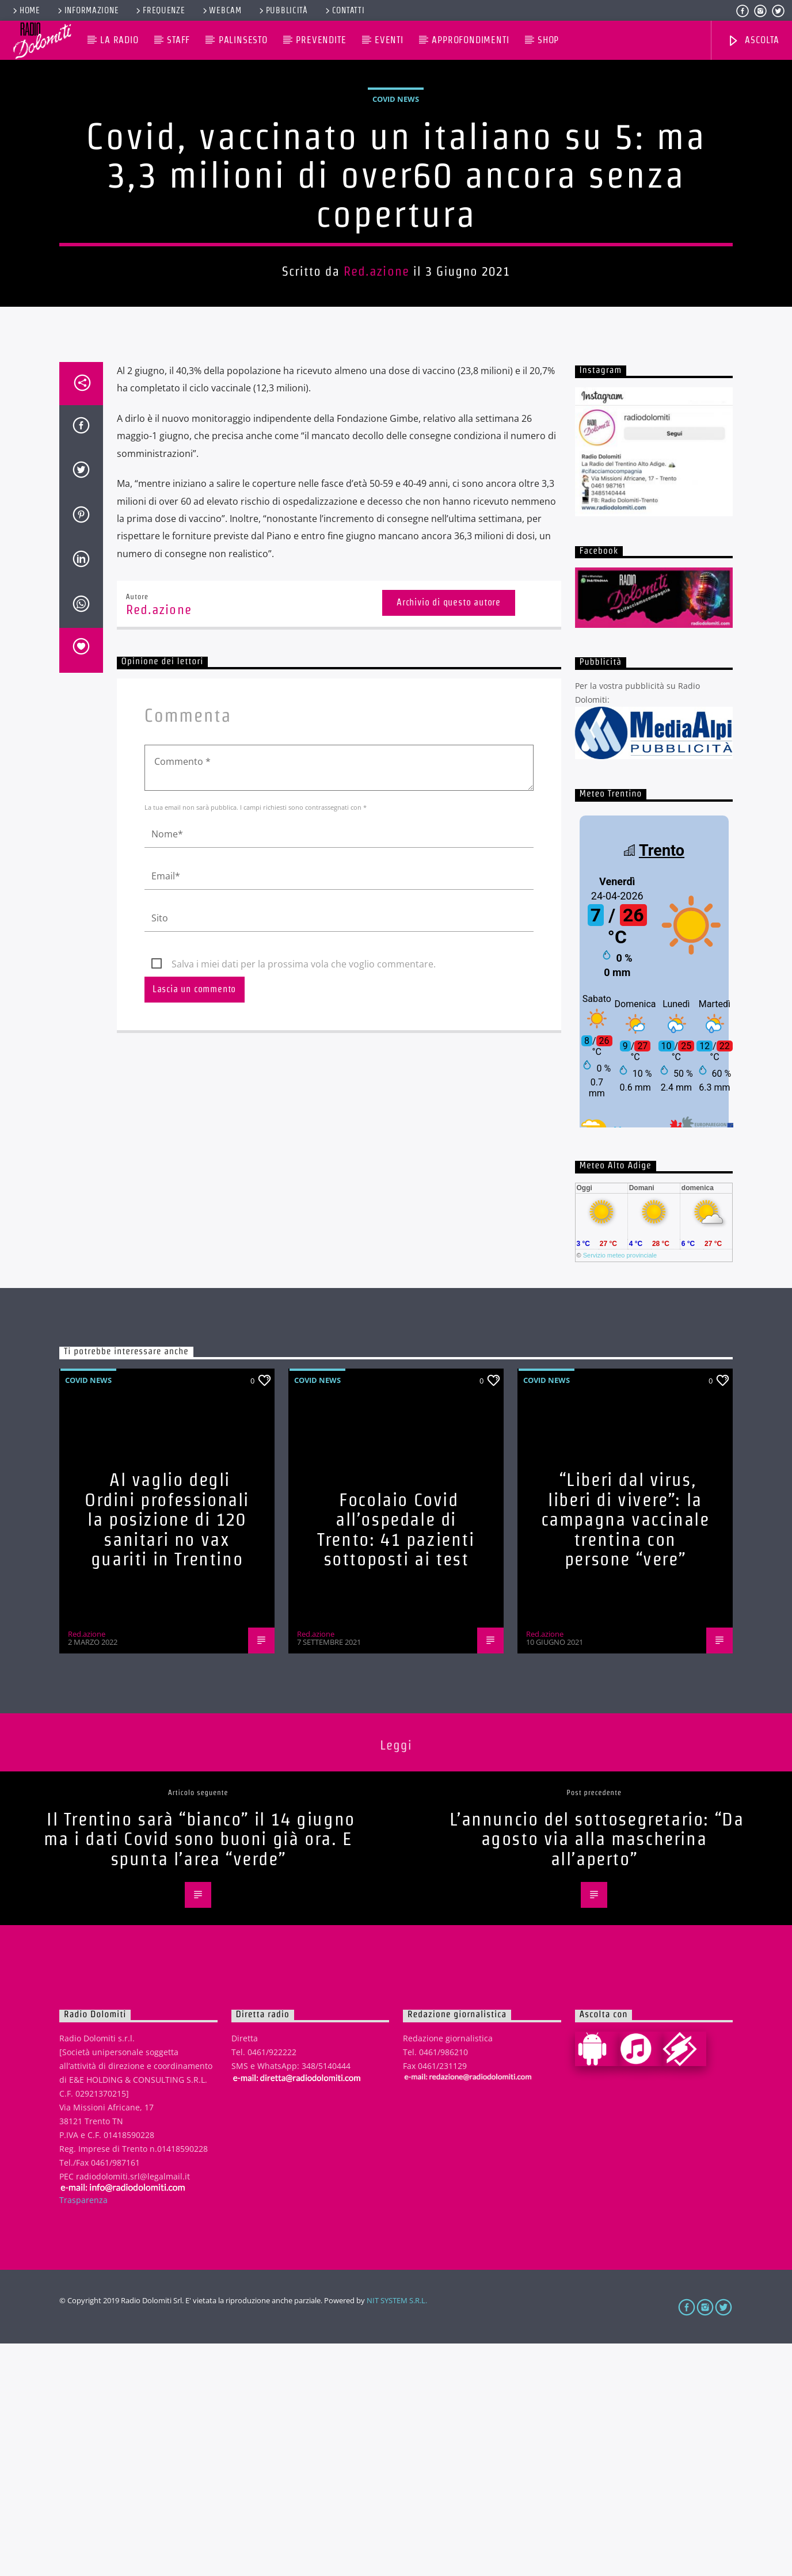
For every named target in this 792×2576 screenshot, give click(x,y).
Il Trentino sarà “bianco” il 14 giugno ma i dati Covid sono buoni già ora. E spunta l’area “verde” (199, 2071)
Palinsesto (243, 40)
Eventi (389, 40)
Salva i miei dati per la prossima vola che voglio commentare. (304, 1196)
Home (25, 10)
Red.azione (376, 387)
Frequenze (159, 10)
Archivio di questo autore (449, 835)
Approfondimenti (470, 40)
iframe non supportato (654, 1201)
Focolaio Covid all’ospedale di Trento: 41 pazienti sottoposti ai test (395, 1762)
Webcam (221, 10)
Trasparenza (83, 2432)
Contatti (344, 10)
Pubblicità (282, 10)
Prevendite (321, 40)
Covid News (395, 215)
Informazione (87, 10)
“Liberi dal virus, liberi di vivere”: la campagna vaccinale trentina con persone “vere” (625, 1751)
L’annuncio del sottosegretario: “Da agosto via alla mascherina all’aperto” (597, 2071)
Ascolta (753, 41)
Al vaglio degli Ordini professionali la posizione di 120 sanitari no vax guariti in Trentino (167, 1751)
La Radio (119, 40)
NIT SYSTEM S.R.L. (397, 2533)
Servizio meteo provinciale (620, 1487)
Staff (178, 40)
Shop (548, 40)
